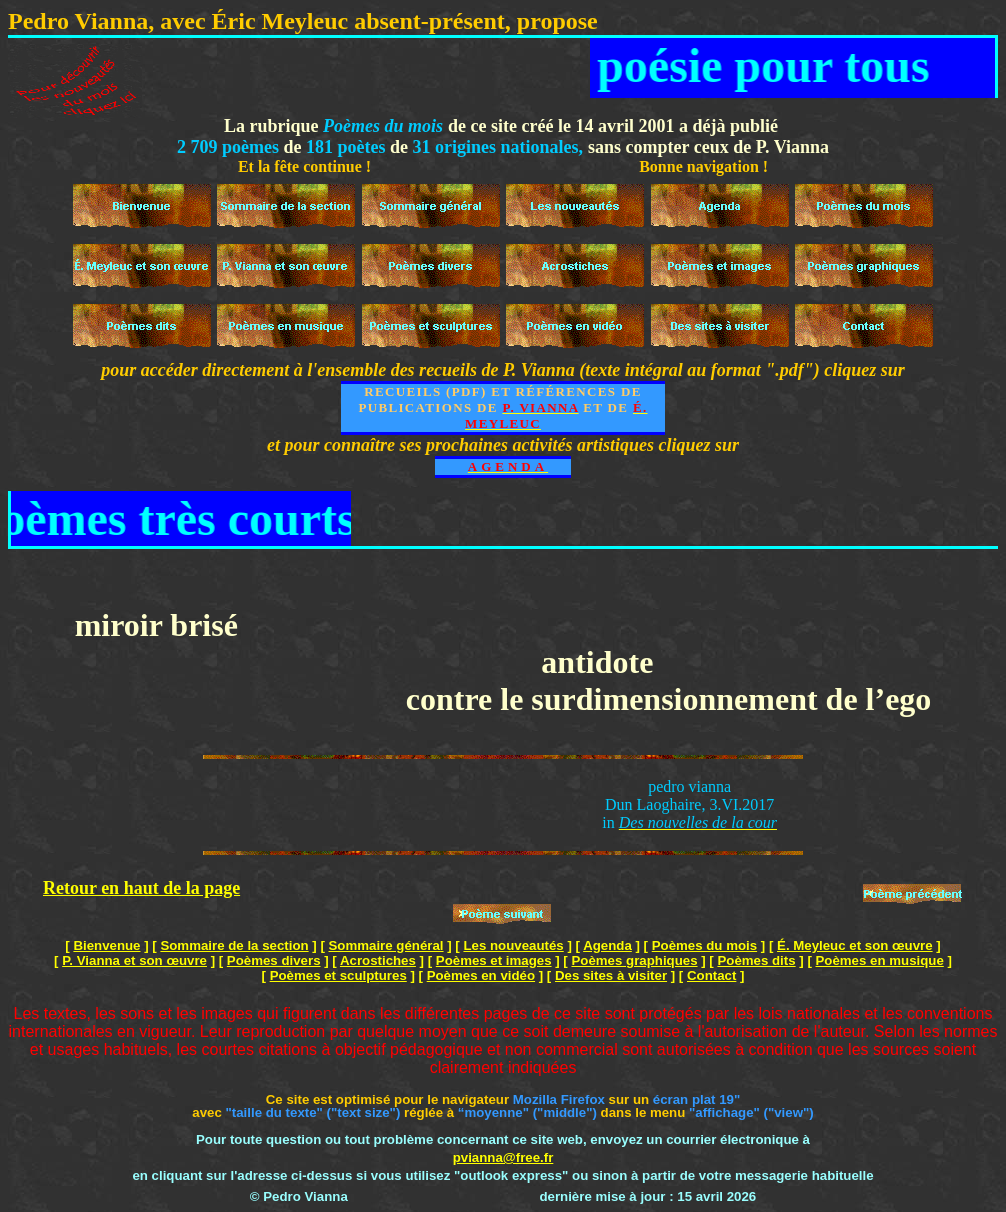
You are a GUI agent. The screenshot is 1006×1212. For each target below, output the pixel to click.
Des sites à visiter (611, 975)
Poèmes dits (756, 960)
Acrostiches (378, 960)
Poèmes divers (274, 960)
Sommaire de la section (234, 945)
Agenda (607, 945)
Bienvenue (106, 945)
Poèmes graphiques (634, 960)
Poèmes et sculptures (338, 975)
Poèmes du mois (704, 945)
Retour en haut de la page (141, 888)
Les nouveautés (513, 945)
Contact (711, 975)
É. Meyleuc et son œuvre (855, 945)
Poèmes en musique (880, 960)
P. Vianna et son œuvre (134, 960)
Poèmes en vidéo (481, 975)
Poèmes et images (494, 960)
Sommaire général (386, 945)
